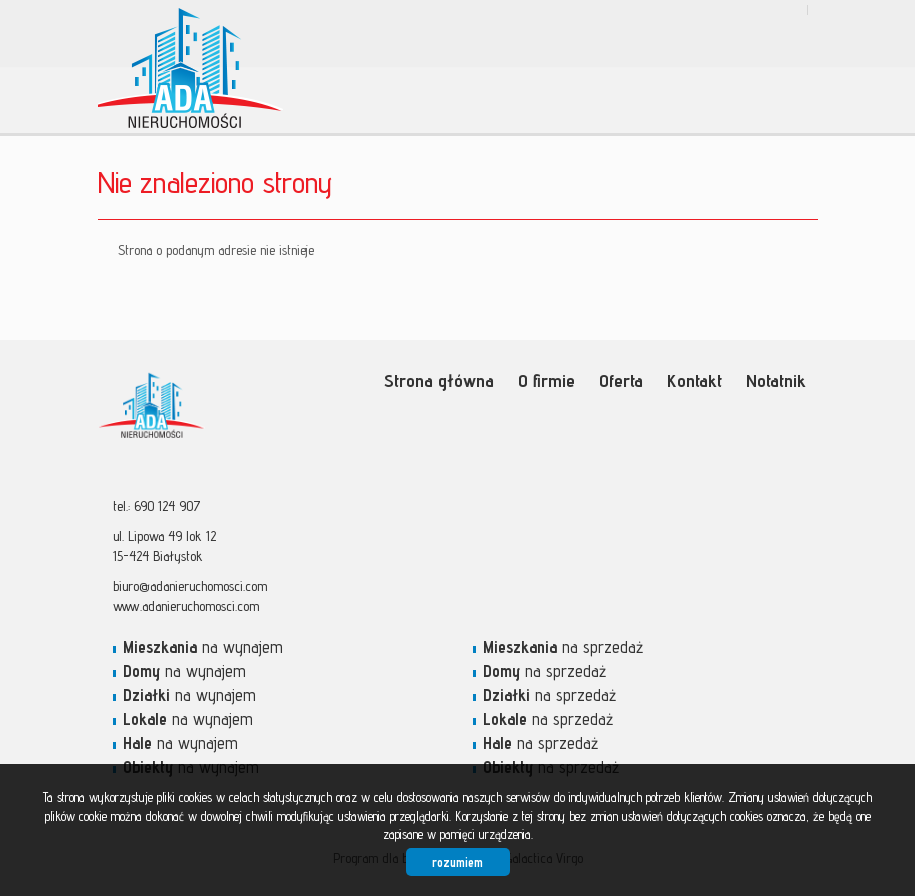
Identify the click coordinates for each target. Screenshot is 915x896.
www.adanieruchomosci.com (186, 606)
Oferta (621, 380)
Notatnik (776, 380)
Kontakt (694, 380)
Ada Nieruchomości (253, 409)
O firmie (546, 380)
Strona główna (439, 380)
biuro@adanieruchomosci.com (190, 586)
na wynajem (203, 647)
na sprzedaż (563, 647)
